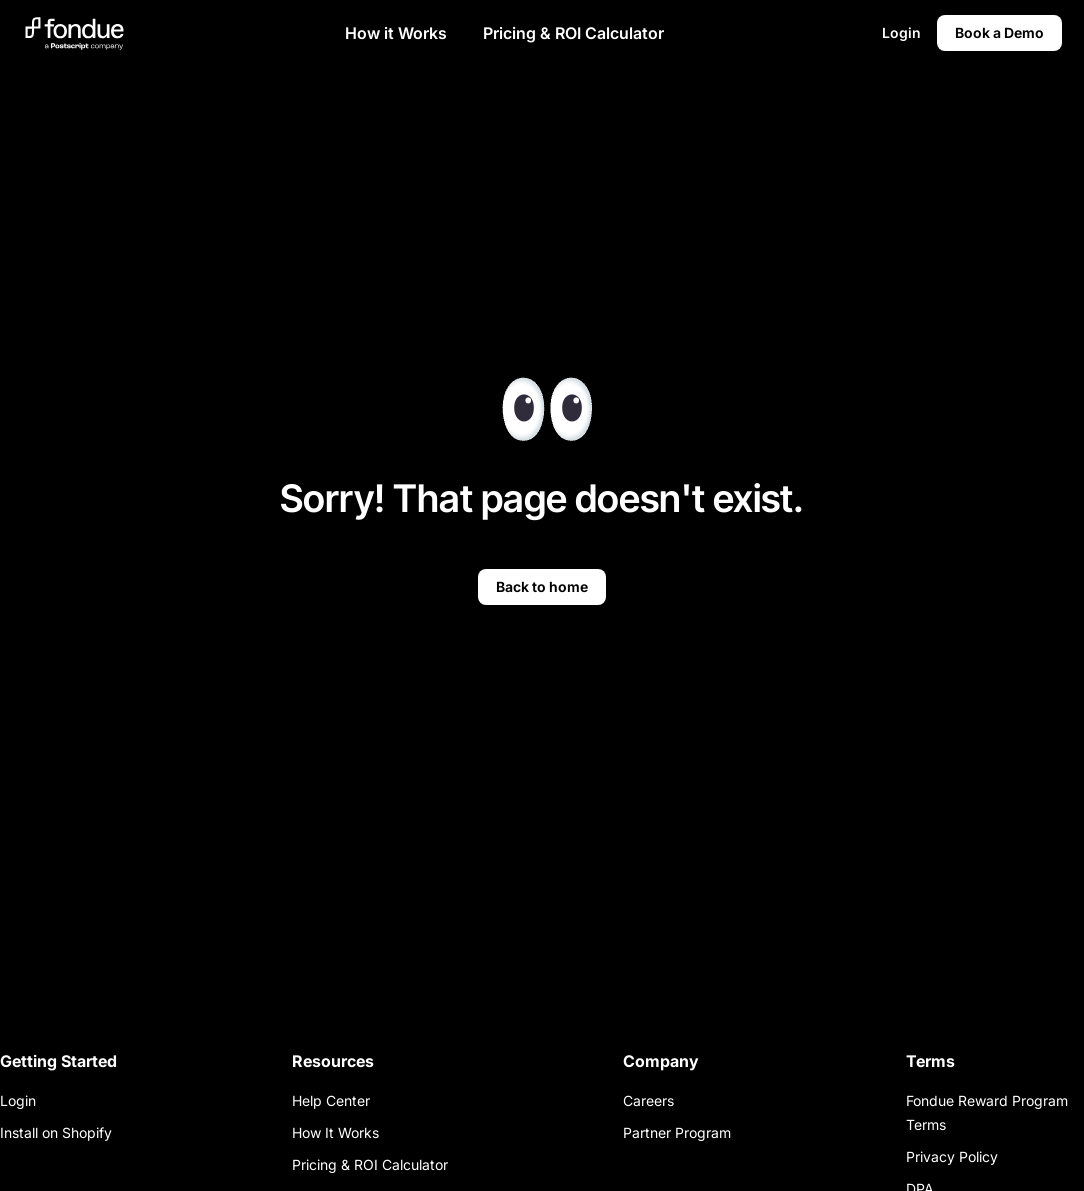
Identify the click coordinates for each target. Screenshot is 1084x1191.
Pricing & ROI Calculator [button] (573, 33)
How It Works (335, 1132)
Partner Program (677, 1132)
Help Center (331, 1100)
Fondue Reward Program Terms (987, 1112)
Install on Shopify (56, 1132)
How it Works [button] (396, 33)
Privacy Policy (952, 1156)
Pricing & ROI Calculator (370, 1164)
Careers (648, 1100)
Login (18, 1100)
